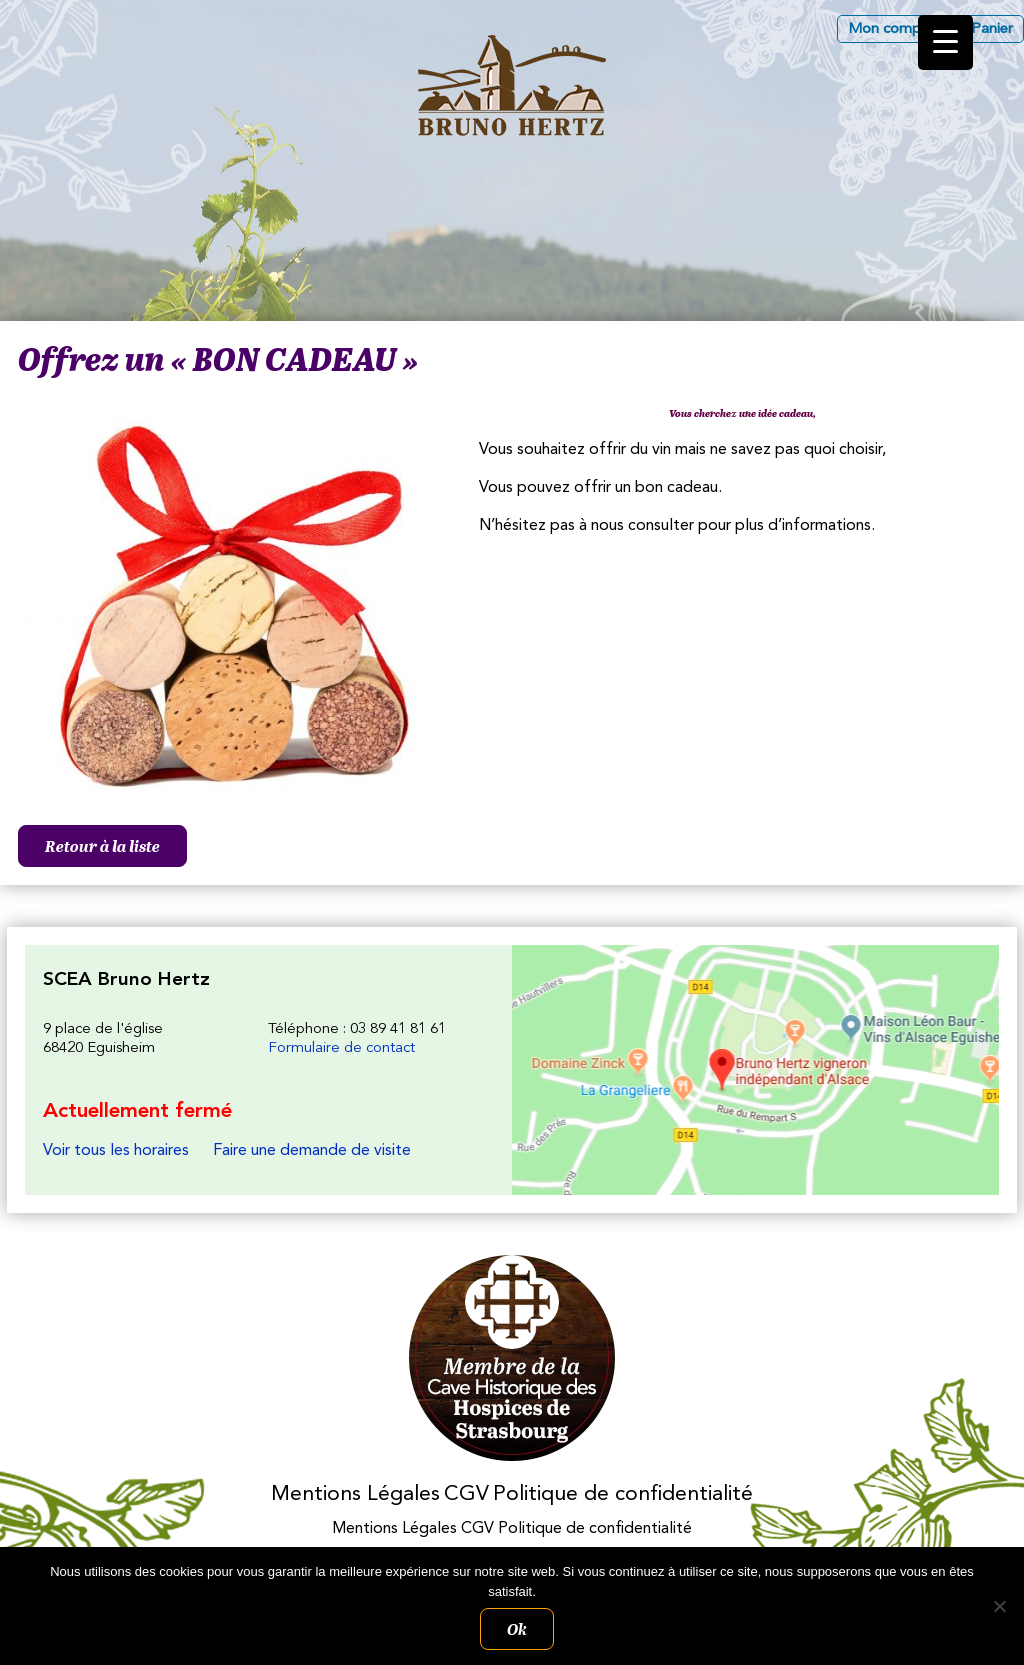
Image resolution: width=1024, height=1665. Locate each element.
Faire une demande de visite (312, 1151)
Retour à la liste (102, 846)
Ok (517, 1629)
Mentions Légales (355, 1494)
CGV (466, 1494)
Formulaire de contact (341, 1048)
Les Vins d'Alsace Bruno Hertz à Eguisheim (512, 85)
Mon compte (891, 29)
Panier (992, 29)
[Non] (999, 1606)
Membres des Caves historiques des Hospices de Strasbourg (512, 1358)
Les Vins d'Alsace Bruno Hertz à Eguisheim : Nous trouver (755, 1070)
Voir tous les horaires (116, 1151)
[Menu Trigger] (945, 42)
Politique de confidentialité (623, 1494)
